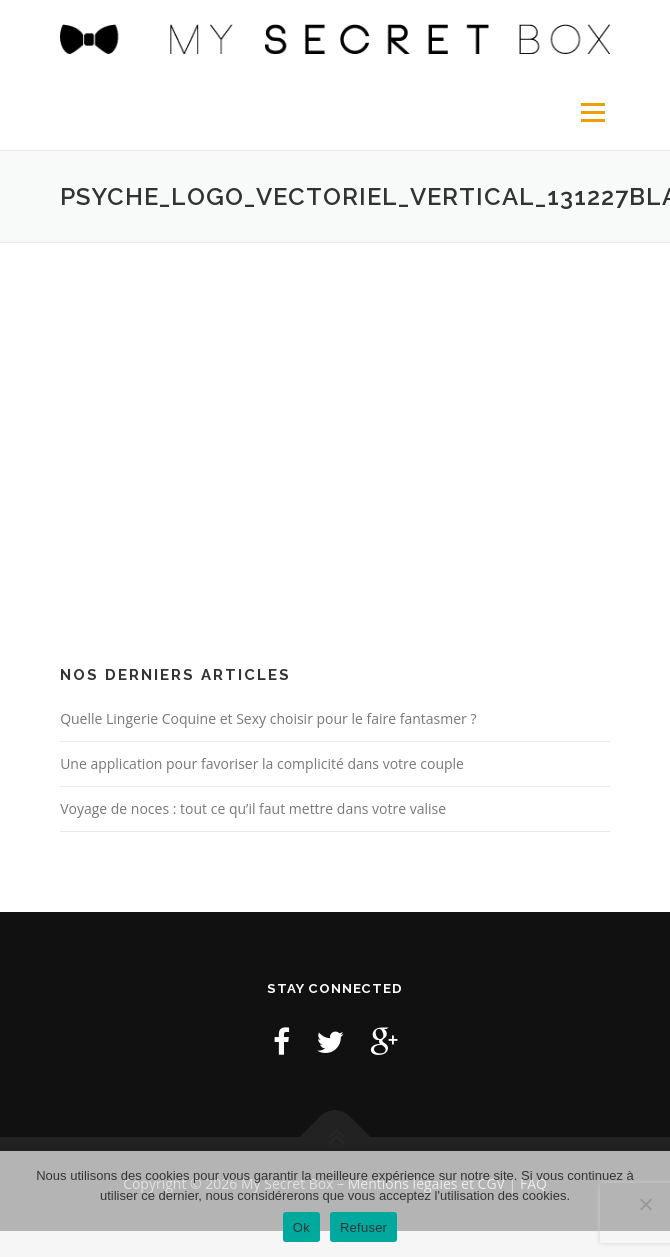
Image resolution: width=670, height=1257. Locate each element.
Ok (301, 1227)
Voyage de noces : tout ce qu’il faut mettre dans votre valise (253, 808)
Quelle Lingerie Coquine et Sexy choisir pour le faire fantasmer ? (268, 718)
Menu (591, 112)
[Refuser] (645, 1204)
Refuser (363, 1227)
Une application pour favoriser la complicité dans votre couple (262, 763)
